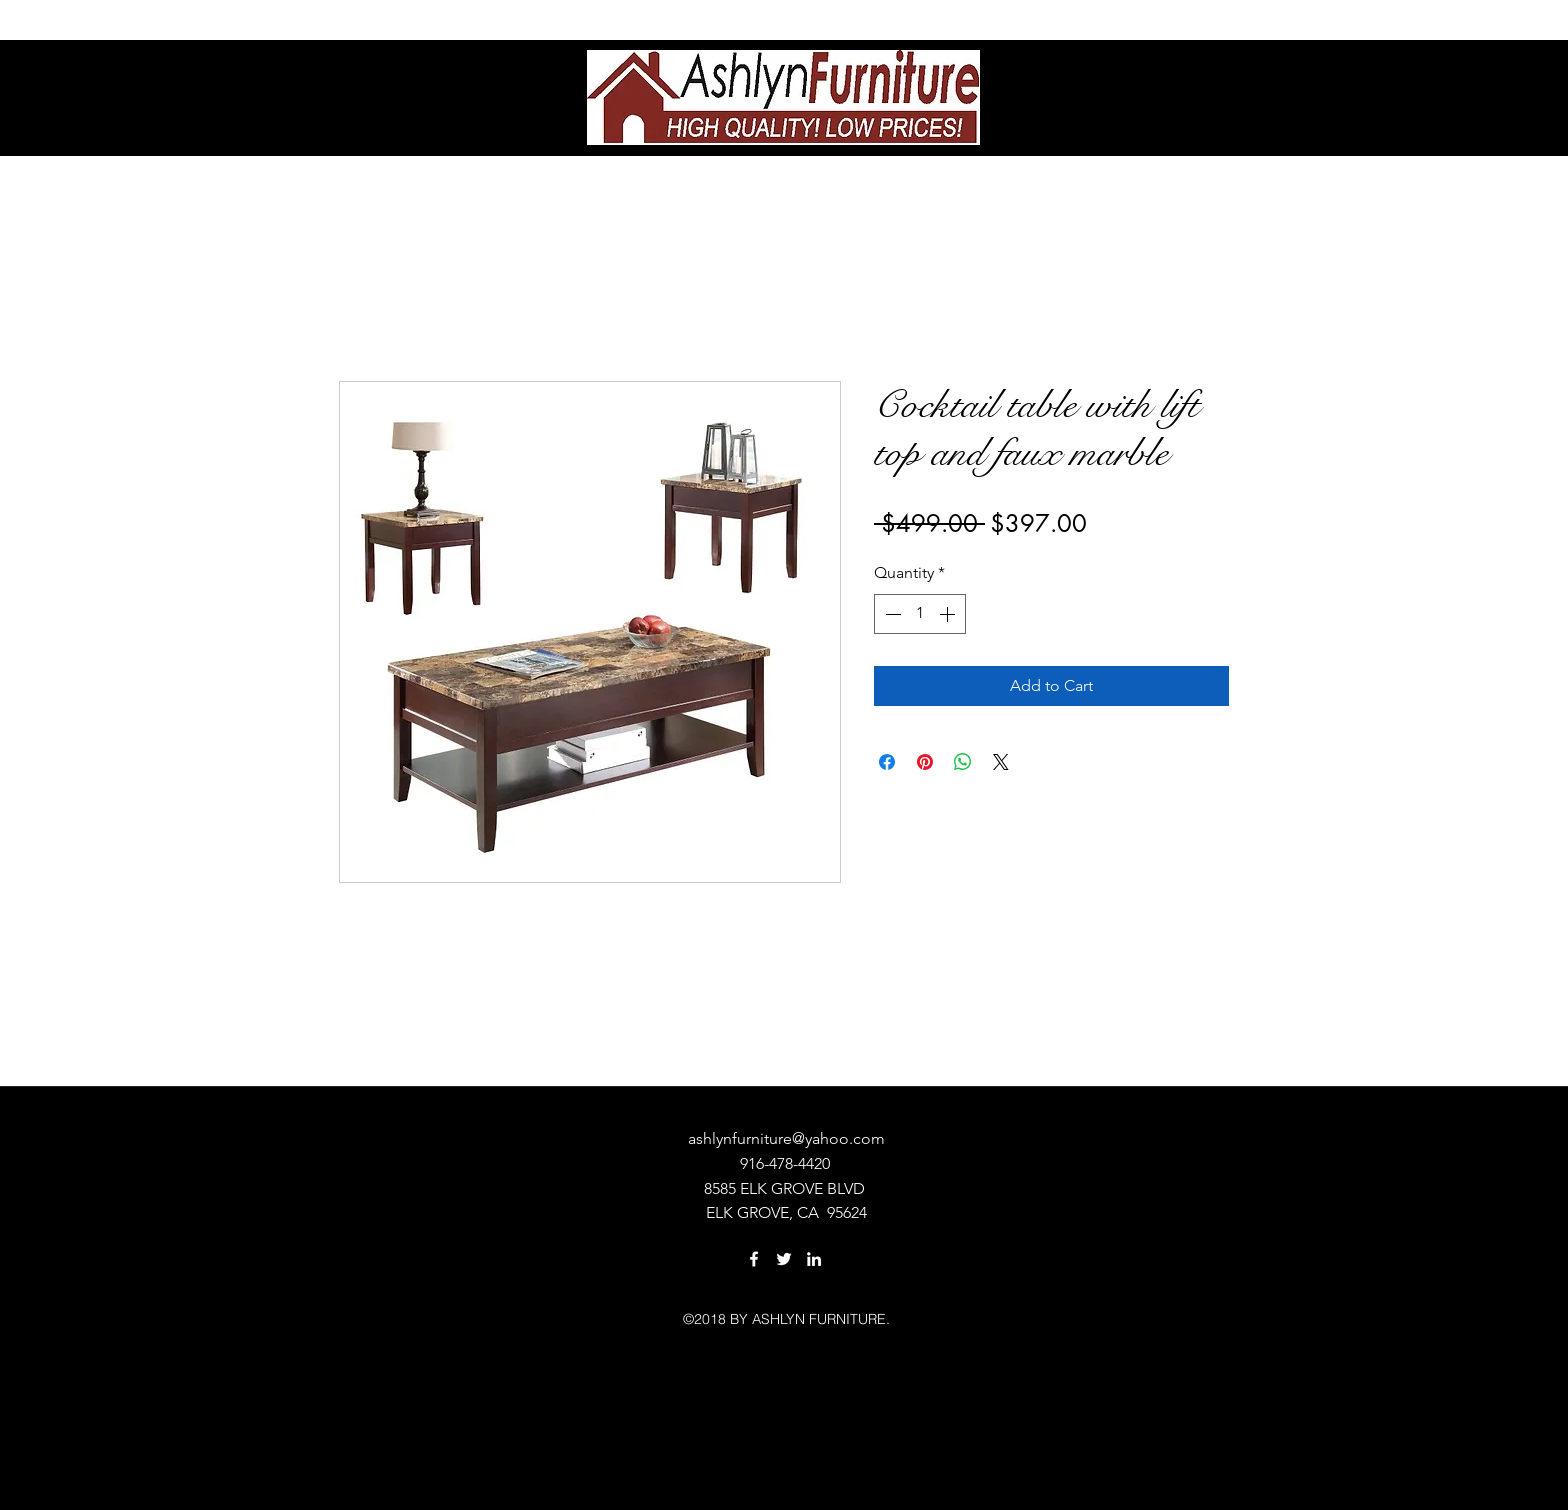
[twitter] (784, 1259)
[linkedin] (814, 1259)
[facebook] (754, 1259)
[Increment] (949, 614)
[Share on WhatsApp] (963, 762)
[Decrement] (891, 614)
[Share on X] (1001, 762)
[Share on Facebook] (887, 762)
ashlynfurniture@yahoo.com (786, 1138)
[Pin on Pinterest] (925, 762)
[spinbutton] (920, 614)
